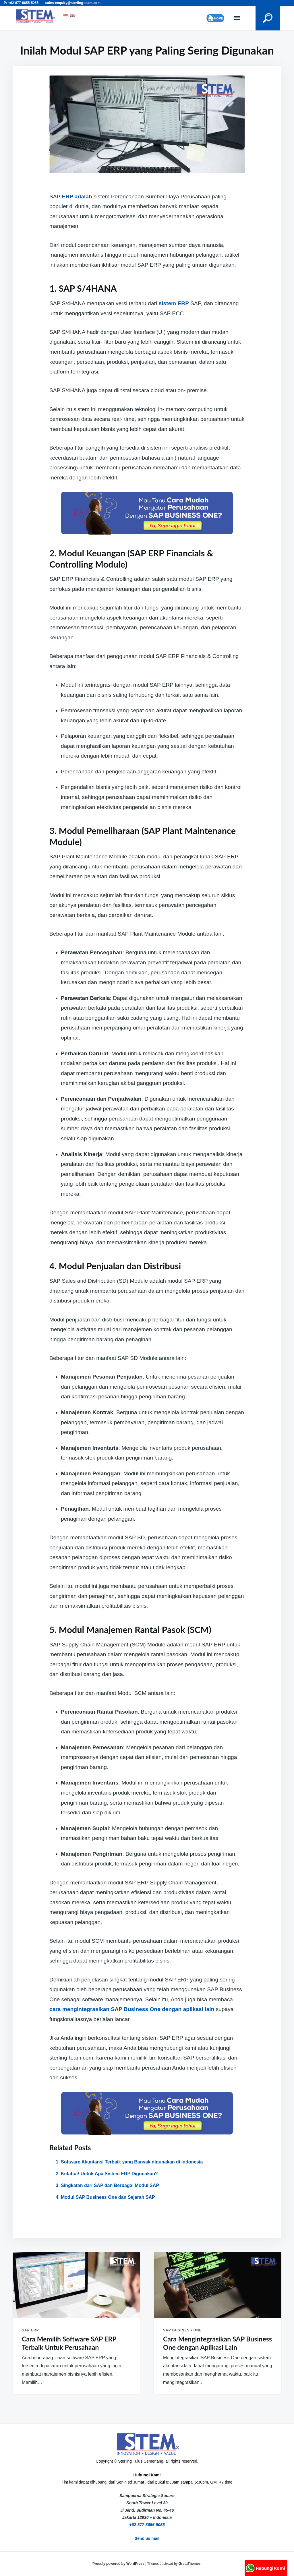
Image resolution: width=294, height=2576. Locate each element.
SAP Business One (182, 2330)
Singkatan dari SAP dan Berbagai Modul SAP (110, 2185)
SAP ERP (30, 2330)
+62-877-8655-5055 (147, 2524)
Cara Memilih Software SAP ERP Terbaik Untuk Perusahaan (69, 2343)
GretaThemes (190, 2564)
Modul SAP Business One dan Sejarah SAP (108, 2197)
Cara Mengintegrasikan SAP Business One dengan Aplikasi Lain (217, 2343)
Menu (237, 18)
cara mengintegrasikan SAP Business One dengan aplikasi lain (131, 2009)
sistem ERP (173, 303)
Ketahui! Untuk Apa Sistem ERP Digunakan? (109, 2173)
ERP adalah (77, 196)
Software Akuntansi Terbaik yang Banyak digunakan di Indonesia (132, 2161)
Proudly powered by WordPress (119, 2564)
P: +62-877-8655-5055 (21, 3)
